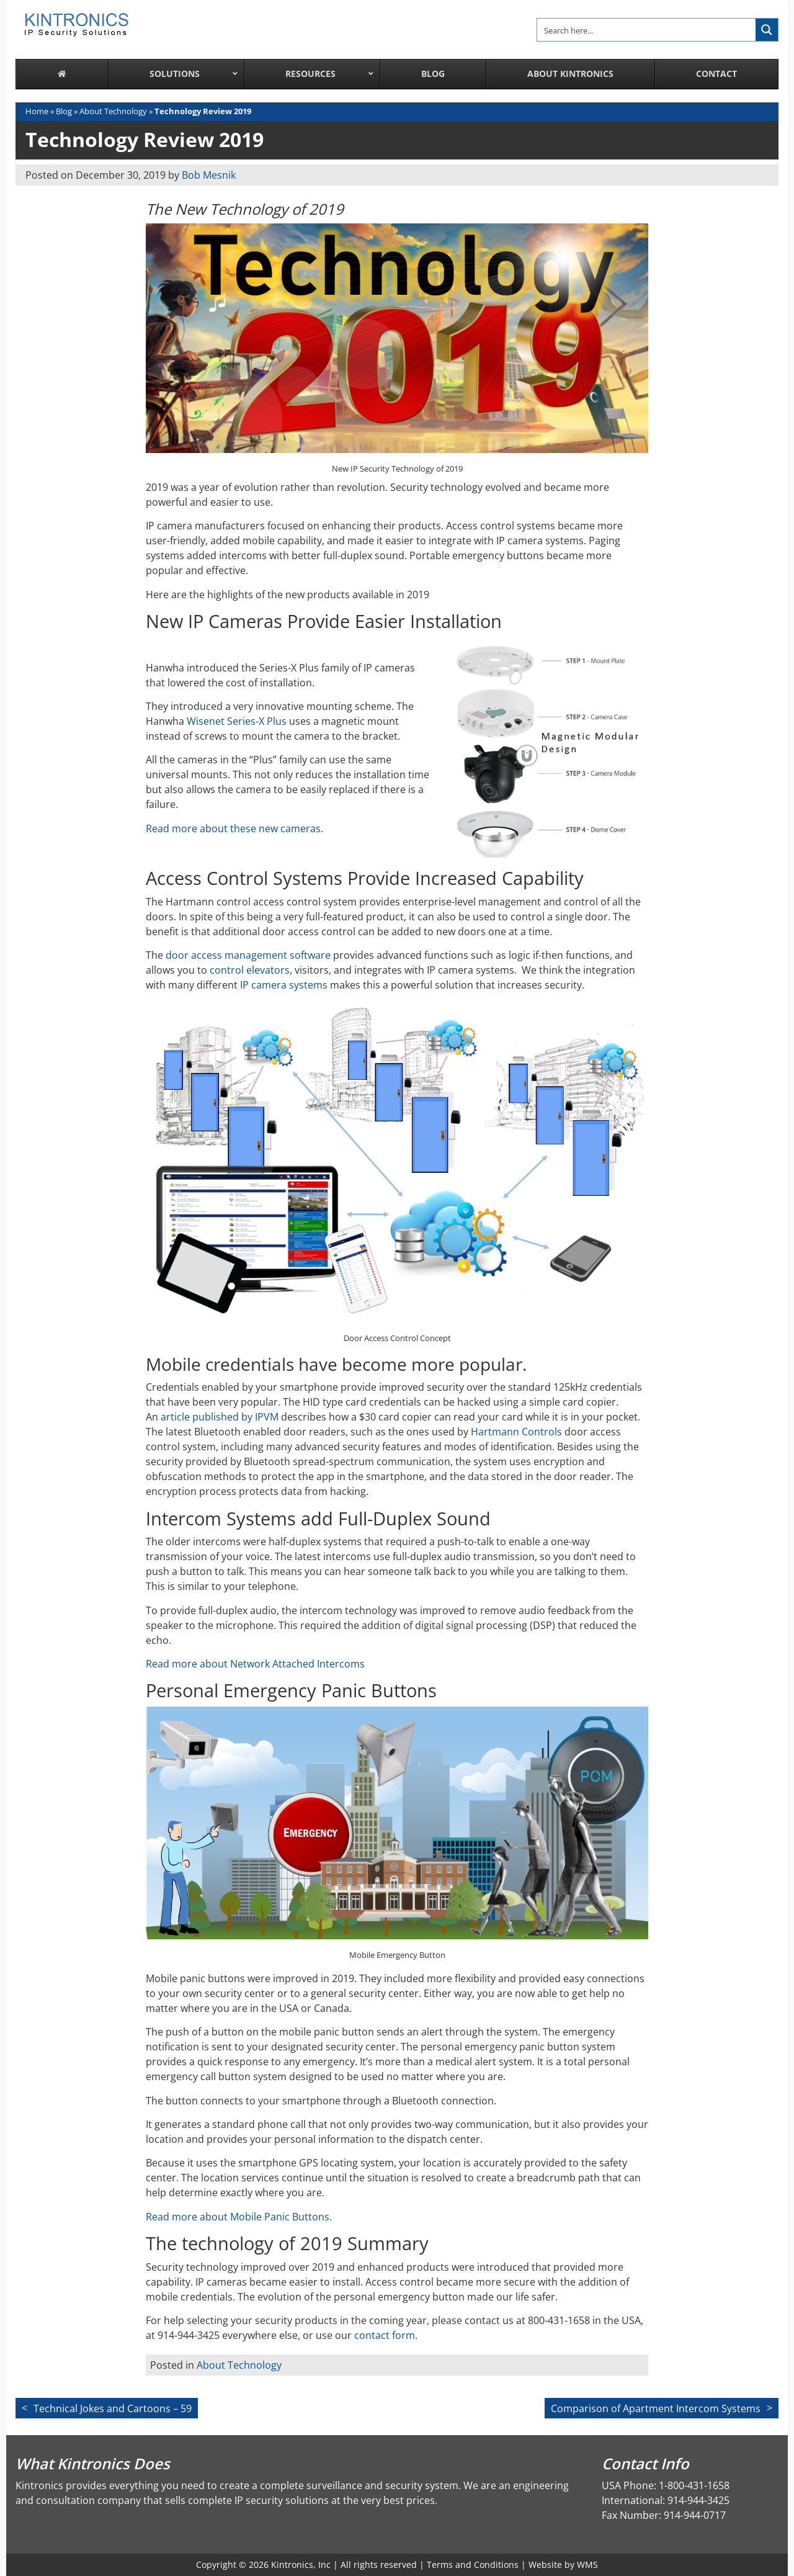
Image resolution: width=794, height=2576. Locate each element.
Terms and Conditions (473, 2564)
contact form (384, 2335)
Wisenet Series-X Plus (237, 721)
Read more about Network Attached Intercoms (255, 1664)
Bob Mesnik (209, 175)
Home (36, 111)
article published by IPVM (220, 1417)
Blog (64, 111)
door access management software (248, 955)
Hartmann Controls (516, 1431)
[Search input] (647, 30)
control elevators (250, 970)
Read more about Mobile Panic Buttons (237, 2217)
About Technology (113, 111)
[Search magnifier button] (767, 30)
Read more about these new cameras (233, 828)
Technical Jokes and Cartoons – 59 (112, 2408)
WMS (587, 2564)
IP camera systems (284, 985)
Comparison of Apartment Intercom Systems (656, 2408)
